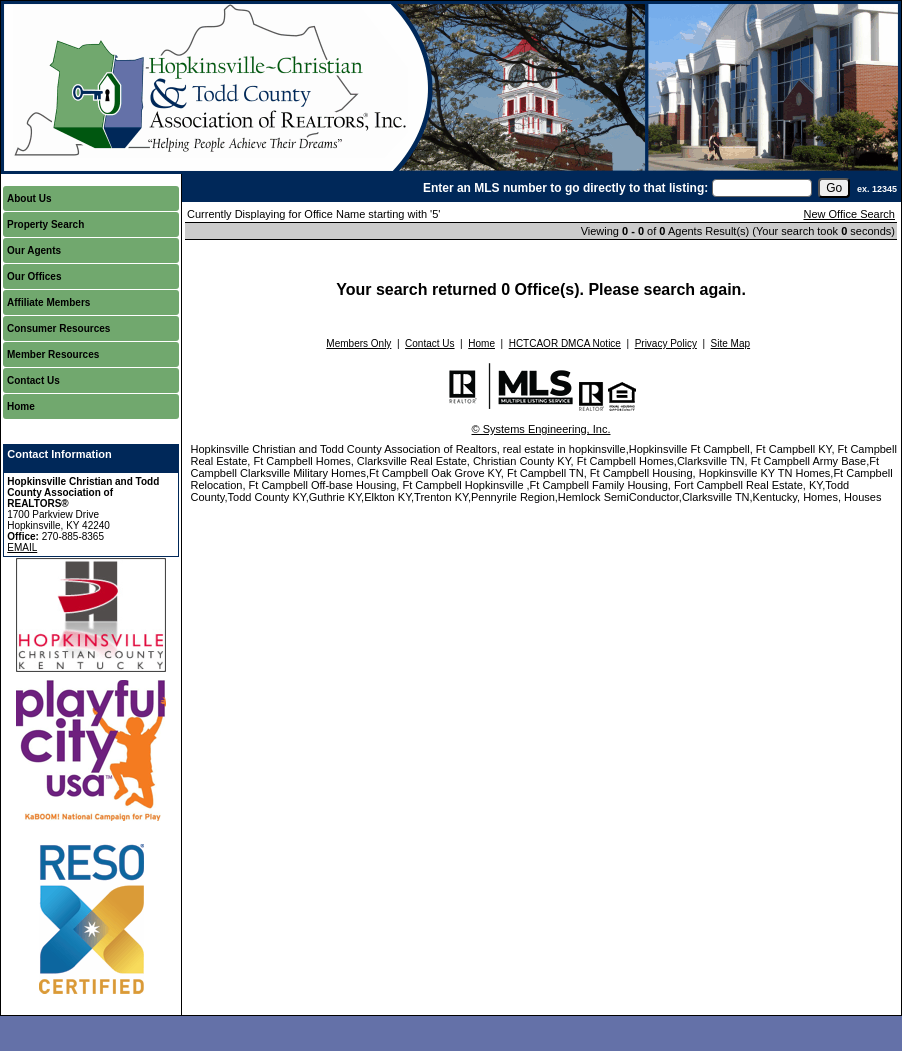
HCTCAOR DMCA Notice (565, 343)
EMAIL (22, 547)
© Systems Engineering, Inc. (541, 429)
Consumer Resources (58, 328)
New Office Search (849, 214)
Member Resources (53, 354)
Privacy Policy (666, 343)
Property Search (45, 224)
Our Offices (34, 276)
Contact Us (33, 380)
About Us (29, 198)
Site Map (730, 343)
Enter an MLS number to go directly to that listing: (565, 188)
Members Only (358, 343)
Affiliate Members (48, 302)
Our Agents (34, 250)
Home (21, 406)
